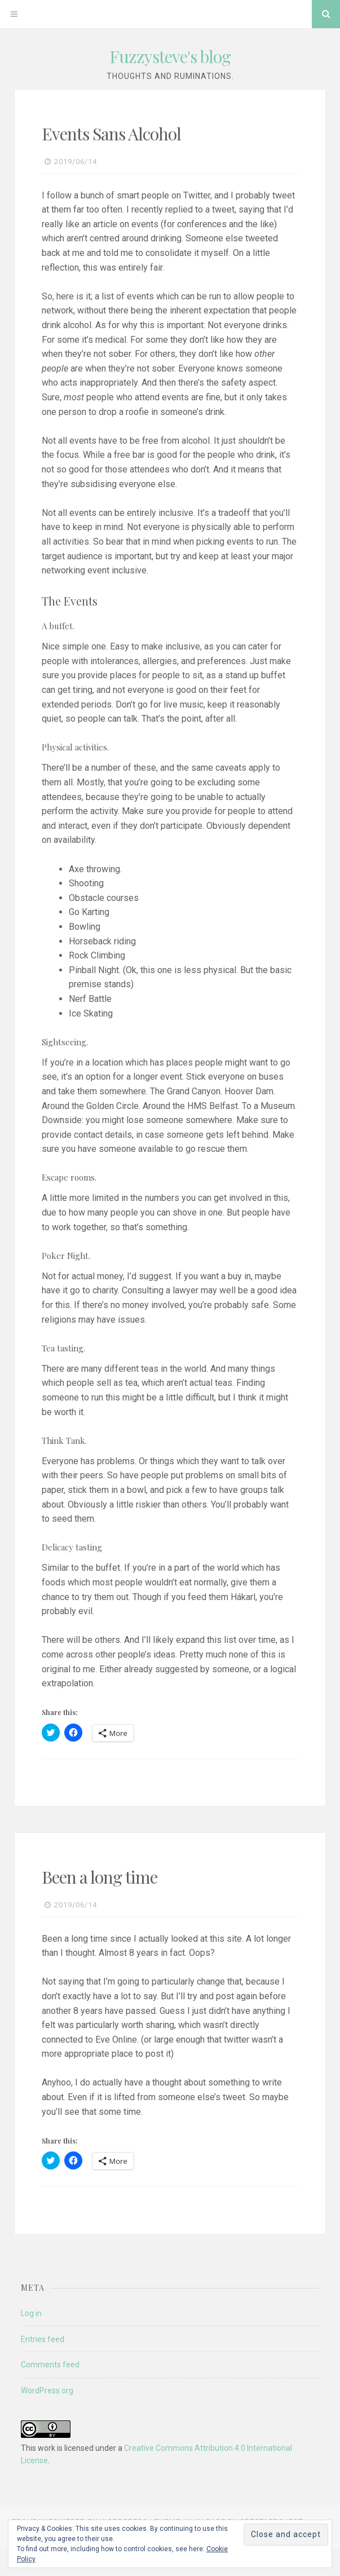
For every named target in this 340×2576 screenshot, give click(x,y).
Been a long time (99, 1877)
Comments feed (50, 2364)
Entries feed (42, 2339)
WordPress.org (47, 2390)
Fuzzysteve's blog (170, 56)
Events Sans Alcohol (111, 133)
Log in (31, 2313)
